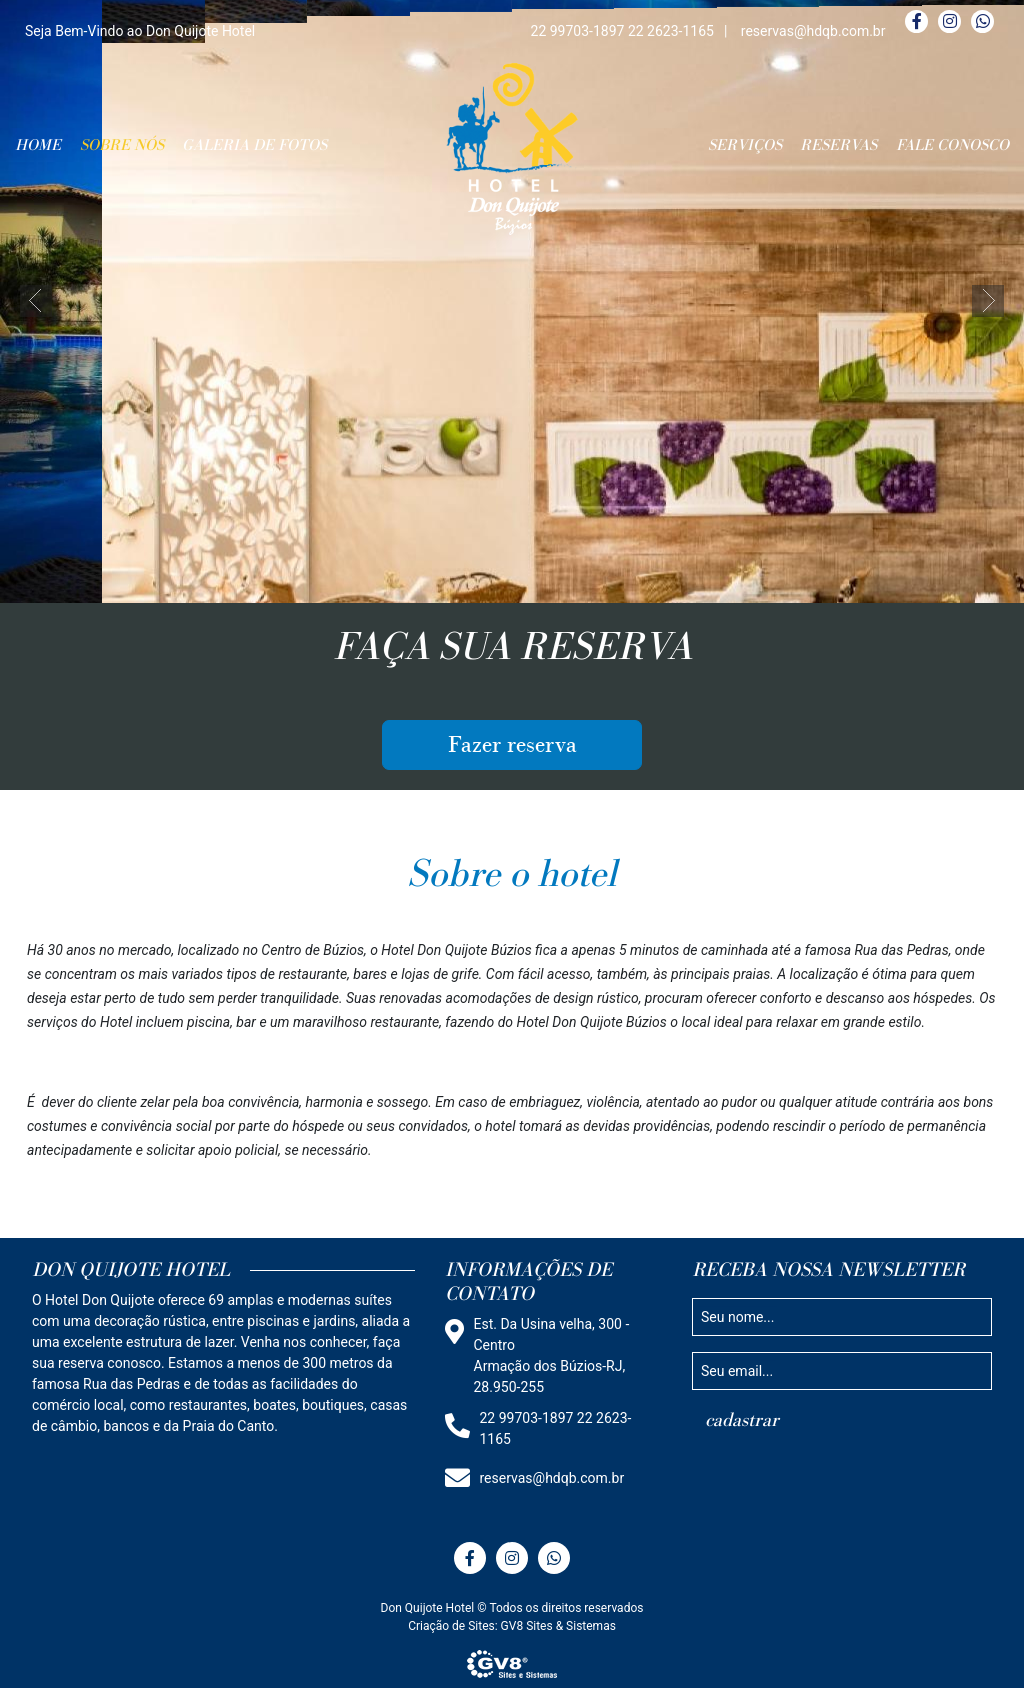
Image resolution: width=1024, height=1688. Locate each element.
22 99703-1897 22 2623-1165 (622, 31)
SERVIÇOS (745, 145)
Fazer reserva (512, 745)
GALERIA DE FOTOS (254, 145)
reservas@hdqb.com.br (813, 31)
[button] (36, 301)
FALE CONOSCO (952, 145)
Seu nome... (737, 1316)
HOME (38, 145)
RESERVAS (838, 145)
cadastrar (742, 1420)
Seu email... (737, 1370)
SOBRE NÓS (122, 145)
